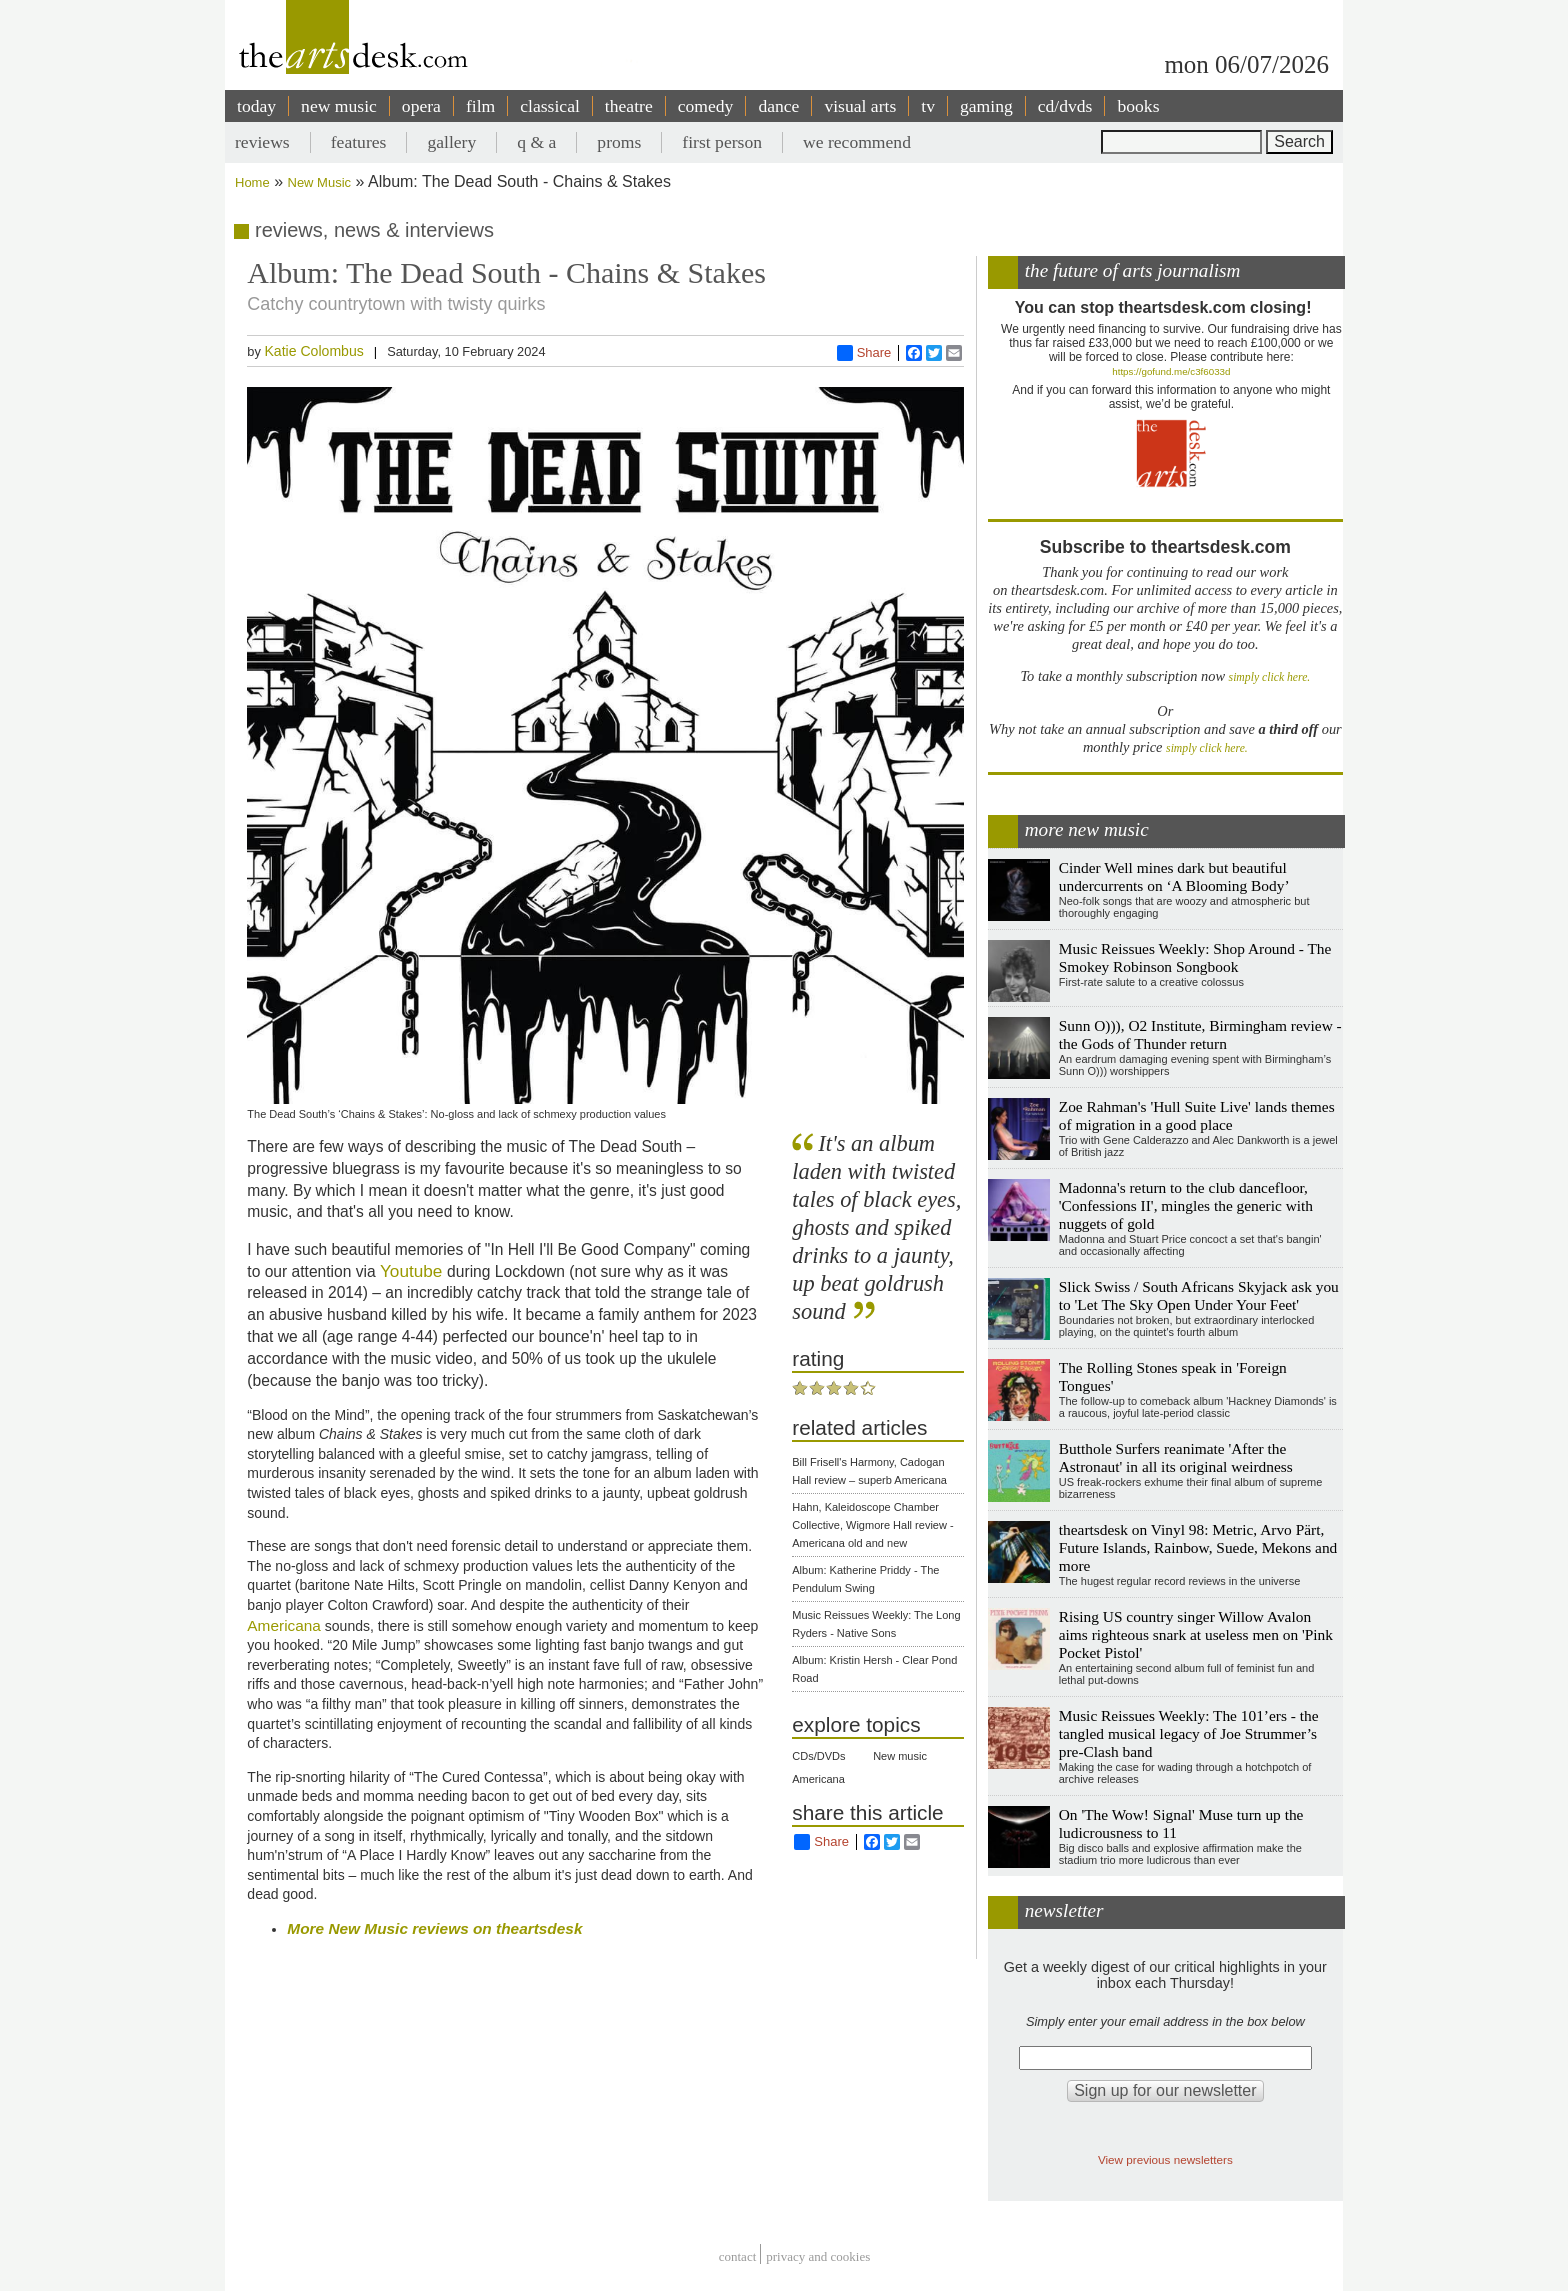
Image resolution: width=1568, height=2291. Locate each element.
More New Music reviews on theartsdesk (434, 1928)
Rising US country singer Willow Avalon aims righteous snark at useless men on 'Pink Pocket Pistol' (1196, 1634)
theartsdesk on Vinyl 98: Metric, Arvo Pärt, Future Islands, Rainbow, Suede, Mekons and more (1198, 1547)
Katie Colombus (313, 351)
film (480, 106)
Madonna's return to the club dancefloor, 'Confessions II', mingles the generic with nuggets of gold (1186, 1205)
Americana (284, 1625)
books (1138, 106)
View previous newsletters (1165, 2159)
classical (550, 106)
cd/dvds (1065, 106)
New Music (320, 182)
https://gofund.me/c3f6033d (1171, 371)
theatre (629, 106)
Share (864, 353)
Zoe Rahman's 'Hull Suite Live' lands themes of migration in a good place (1197, 1115)
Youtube (413, 1271)
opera (421, 106)
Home (252, 182)
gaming (986, 106)
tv (928, 106)
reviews (262, 142)
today (256, 106)
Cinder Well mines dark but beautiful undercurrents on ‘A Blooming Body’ (1174, 876)
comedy (706, 106)
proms (619, 142)
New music (900, 1756)
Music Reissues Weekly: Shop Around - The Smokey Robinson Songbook (1195, 957)
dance (778, 106)
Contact (738, 2256)
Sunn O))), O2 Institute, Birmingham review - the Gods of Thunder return (1200, 1034)
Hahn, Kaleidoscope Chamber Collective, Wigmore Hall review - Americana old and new (872, 1525)
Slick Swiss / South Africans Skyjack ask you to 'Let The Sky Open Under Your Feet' (1199, 1295)
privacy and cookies (818, 2256)
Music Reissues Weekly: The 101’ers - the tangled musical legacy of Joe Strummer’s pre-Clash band (1189, 1733)
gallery (451, 142)
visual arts (860, 106)
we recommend (857, 142)
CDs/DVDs (818, 1756)
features (359, 142)
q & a (536, 142)
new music (339, 106)
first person (722, 142)
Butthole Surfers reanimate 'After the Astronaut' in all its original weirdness (1176, 1457)
